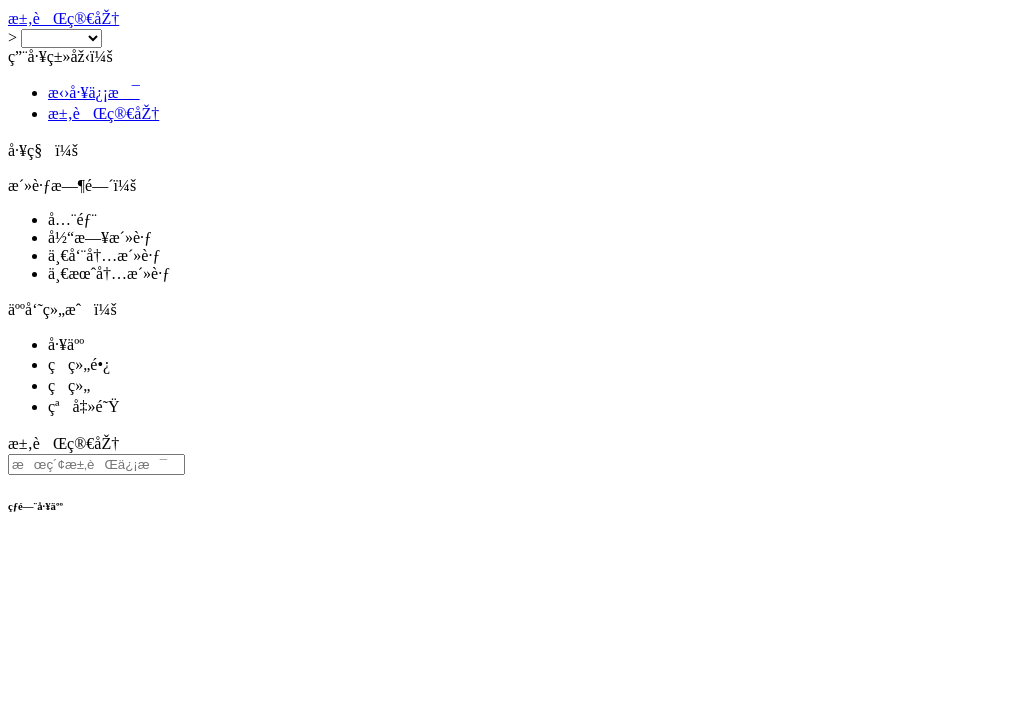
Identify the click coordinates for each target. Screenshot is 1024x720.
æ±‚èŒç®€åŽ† (63, 18)
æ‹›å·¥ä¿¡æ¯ (94, 92)
